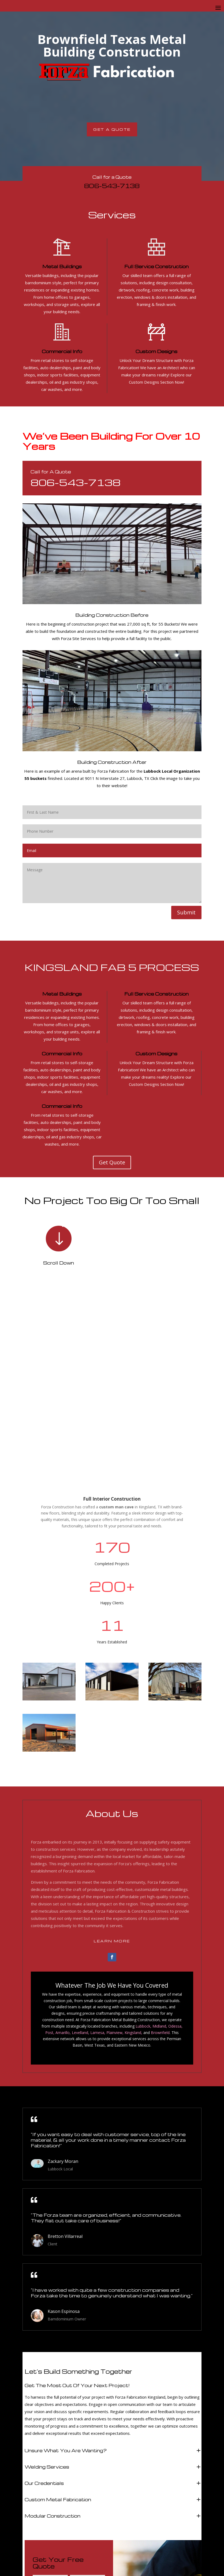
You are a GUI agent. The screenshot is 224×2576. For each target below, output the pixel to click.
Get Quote (112, 1162)
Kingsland (133, 1853)
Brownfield (160, 1853)
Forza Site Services (78, 638)
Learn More (112, 1762)
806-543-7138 (112, 185)
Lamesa (97, 1853)
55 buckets (36, 778)
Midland (159, 1847)
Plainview (114, 1853)
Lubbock (143, 1847)
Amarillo (62, 1853)
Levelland (80, 1853)
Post (49, 1853)
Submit (186, 912)
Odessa (174, 1847)
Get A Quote (111, 129)
